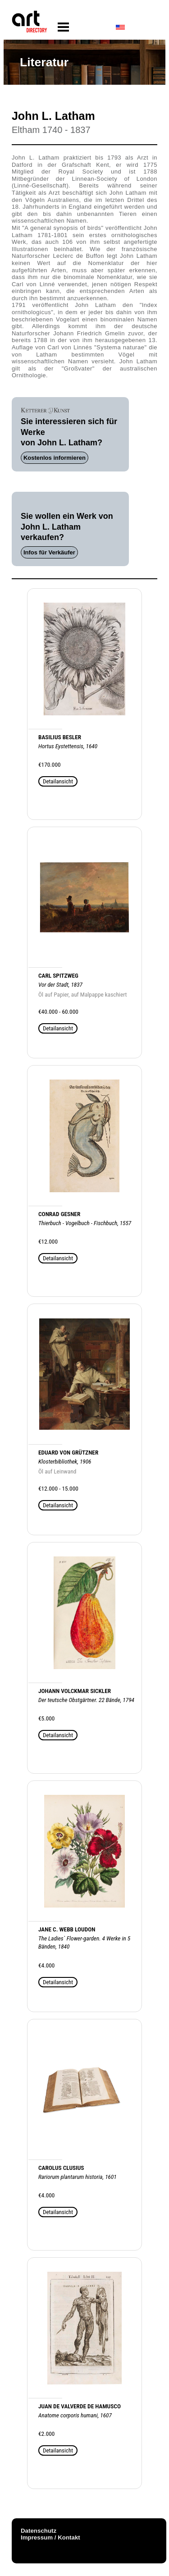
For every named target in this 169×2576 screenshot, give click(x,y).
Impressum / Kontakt (50, 2537)
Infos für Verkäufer (49, 552)
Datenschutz (38, 2530)
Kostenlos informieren (54, 457)
